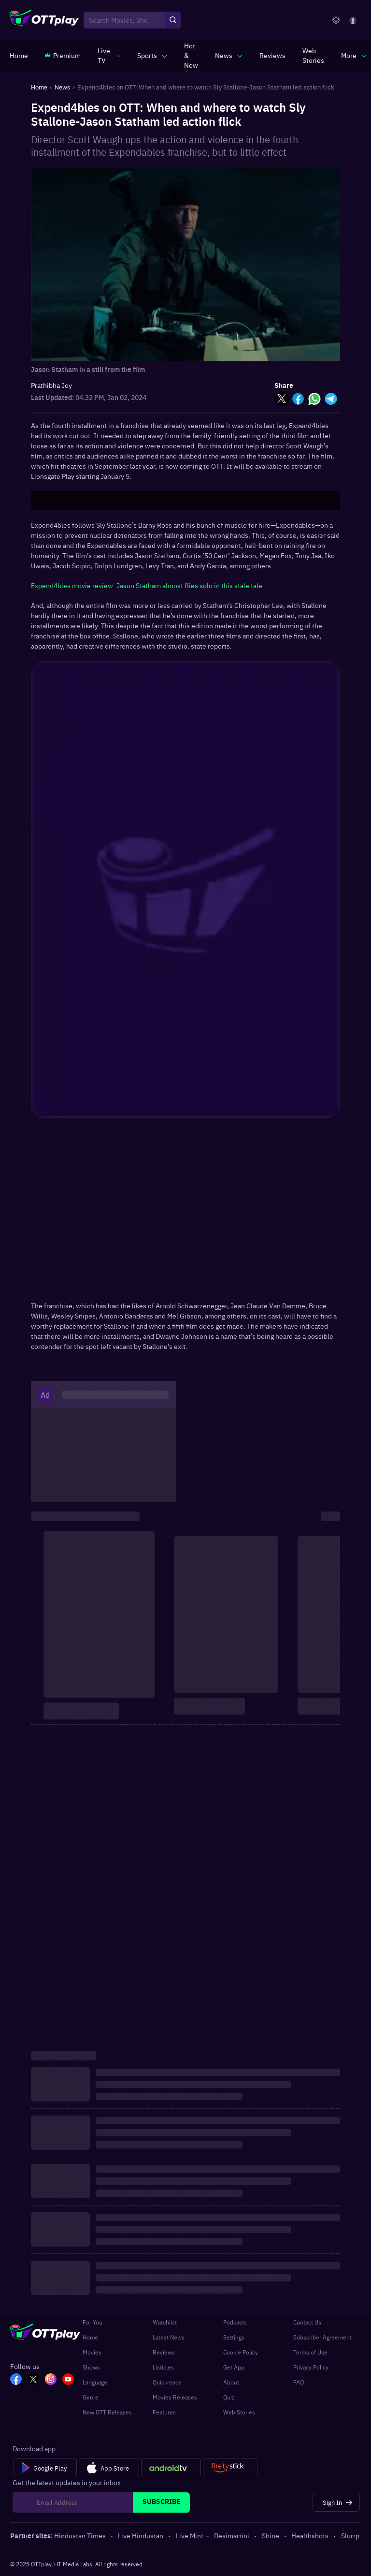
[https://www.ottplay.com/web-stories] (313, 55)
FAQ (298, 2382)
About (231, 2382)
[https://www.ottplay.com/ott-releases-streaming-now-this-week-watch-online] (191, 55)
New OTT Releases (107, 2412)
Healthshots (310, 2535)
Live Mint (189, 2535)
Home (90, 2337)
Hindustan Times (80, 2535)
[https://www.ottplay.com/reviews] (272, 55)
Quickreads (167, 2382)
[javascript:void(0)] (109, 55)
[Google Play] (45, 2467)
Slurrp (350, 2535)
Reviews (164, 2352)
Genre (91, 2397)
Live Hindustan (141, 2535)
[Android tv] (171, 2467)
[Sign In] (336, 2502)
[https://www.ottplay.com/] (19, 55)
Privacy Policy (310, 2367)
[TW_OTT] (33, 2380)
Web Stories (239, 2412)
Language (95, 2382)
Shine (271, 2535)
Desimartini (232, 2535)
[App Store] (109, 2467)
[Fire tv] (230, 2467)
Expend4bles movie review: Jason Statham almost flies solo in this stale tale (146, 585)
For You (92, 2322)
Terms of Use (310, 2352)
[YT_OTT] (68, 2380)
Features (164, 2412)
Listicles (163, 2367)
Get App (233, 2367)
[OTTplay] (44, 20)
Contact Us (307, 2322)
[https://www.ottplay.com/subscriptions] (63, 55)
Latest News (169, 2337)
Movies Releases (175, 2397)
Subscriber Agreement (322, 2337)
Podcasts (235, 2322)
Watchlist (165, 2322)
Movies (92, 2352)
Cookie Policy (240, 2352)
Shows (91, 2367)
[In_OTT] (51, 2380)
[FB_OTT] (16, 2380)
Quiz (229, 2397)
